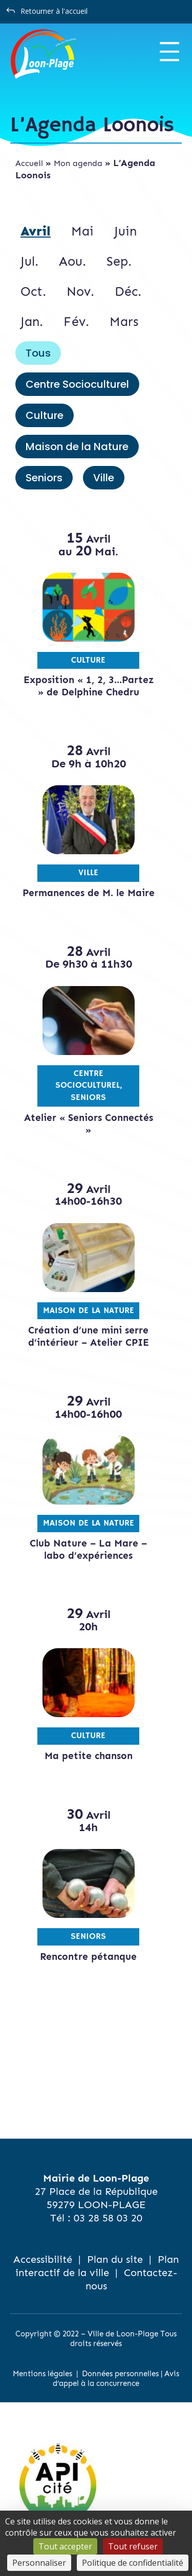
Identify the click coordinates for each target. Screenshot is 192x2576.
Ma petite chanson (89, 1756)
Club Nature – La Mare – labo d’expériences (88, 1549)
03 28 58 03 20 (108, 2218)
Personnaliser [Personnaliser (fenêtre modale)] (39, 2562)
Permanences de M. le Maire (89, 893)
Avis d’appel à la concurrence (116, 2378)
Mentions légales (42, 2373)
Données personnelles (120, 2373)
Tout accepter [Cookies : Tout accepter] (65, 2546)
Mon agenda (78, 163)
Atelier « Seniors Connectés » (88, 1124)
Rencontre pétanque (88, 1956)
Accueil (29, 163)
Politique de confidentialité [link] (132, 2562)
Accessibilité (42, 2259)
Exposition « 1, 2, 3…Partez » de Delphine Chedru (89, 686)
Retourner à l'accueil (54, 11)
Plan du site (115, 2259)
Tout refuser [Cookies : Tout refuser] (133, 2546)
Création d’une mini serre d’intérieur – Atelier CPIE (88, 1336)
